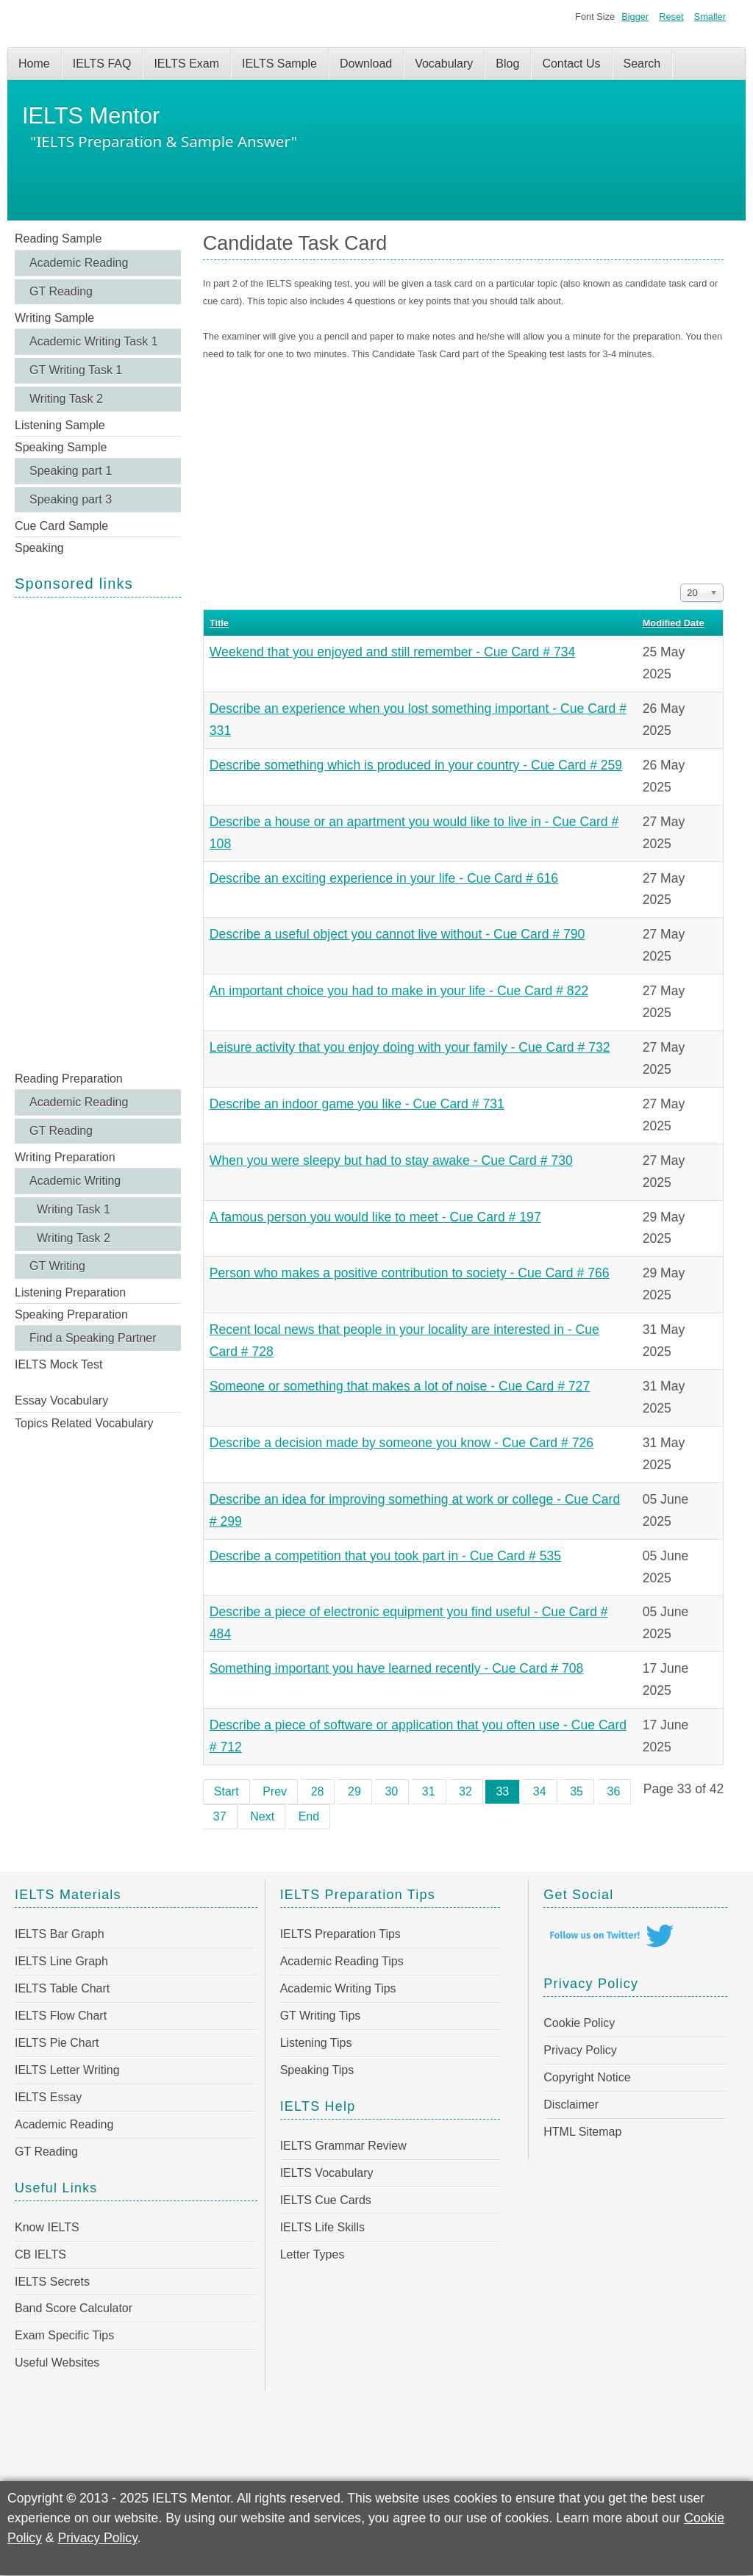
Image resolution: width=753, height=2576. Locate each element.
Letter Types (312, 2254)
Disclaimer (571, 2104)
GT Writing (57, 1266)
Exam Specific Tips (64, 2335)
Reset (671, 16)
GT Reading (61, 291)
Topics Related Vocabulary (84, 1423)
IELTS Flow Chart (61, 2015)
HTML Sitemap (582, 2131)
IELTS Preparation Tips (340, 1934)
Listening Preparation (70, 1292)
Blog (507, 63)
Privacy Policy (580, 2050)
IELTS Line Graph (61, 1961)
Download (366, 63)
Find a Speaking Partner (93, 1338)
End (309, 1816)
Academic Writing (75, 1180)
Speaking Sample (61, 447)
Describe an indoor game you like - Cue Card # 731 (357, 1104)
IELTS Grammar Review (343, 2145)
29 (354, 1791)
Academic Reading (78, 262)
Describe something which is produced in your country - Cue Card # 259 (416, 765)
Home (34, 63)
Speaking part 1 (70, 470)
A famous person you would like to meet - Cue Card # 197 (375, 1217)
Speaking (39, 548)
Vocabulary (444, 63)
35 (576, 1791)
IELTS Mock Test (58, 1364)
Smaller (710, 16)
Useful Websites (57, 2362)
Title (219, 622)
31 (428, 1791)
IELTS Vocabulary (327, 2173)
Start (226, 1791)
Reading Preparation (69, 1078)
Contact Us (571, 63)
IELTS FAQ (102, 63)
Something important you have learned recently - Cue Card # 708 (397, 1668)
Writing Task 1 (73, 1209)
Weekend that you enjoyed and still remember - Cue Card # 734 (392, 652)
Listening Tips (316, 2043)
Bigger (635, 16)
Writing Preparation (65, 1157)
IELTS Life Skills (322, 2227)
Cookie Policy (579, 2023)
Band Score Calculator (73, 2308)
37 (219, 1816)
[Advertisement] (98, 832)
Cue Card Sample (61, 526)
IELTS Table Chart (62, 1988)
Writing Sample (54, 318)
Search (642, 63)
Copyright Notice (586, 2077)
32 (465, 1791)
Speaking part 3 (70, 499)
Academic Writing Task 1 (93, 341)
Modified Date (673, 622)
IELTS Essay (48, 2097)
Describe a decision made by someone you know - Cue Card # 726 (401, 1442)
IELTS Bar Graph (59, 1934)
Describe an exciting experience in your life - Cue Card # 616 (384, 878)
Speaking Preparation (71, 1314)
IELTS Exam (186, 63)
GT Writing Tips (320, 2015)
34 (539, 1791)
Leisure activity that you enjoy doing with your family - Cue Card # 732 (410, 1047)
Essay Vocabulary (61, 1400)
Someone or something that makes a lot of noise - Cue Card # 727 (400, 1386)
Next (262, 1816)
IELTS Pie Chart (57, 2043)
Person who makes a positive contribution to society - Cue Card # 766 (410, 1273)
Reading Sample (58, 238)
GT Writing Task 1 (75, 370)
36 (614, 1791)
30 (391, 1791)
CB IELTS (40, 2254)
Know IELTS (47, 2227)
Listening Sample (60, 425)
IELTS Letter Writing (67, 2070)
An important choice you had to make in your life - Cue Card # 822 (399, 990)
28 (317, 1791)
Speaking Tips (317, 2070)
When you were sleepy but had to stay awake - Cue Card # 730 (391, 1160)
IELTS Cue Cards (325, 2200)
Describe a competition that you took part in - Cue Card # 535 (385, 1556)
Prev (275, 1791)
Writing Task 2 (66, 398)
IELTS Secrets (52, 2281)
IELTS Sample (279, 63)
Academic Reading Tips (342, 1961)
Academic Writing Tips (338, 1988)
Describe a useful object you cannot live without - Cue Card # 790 (397, 934)
